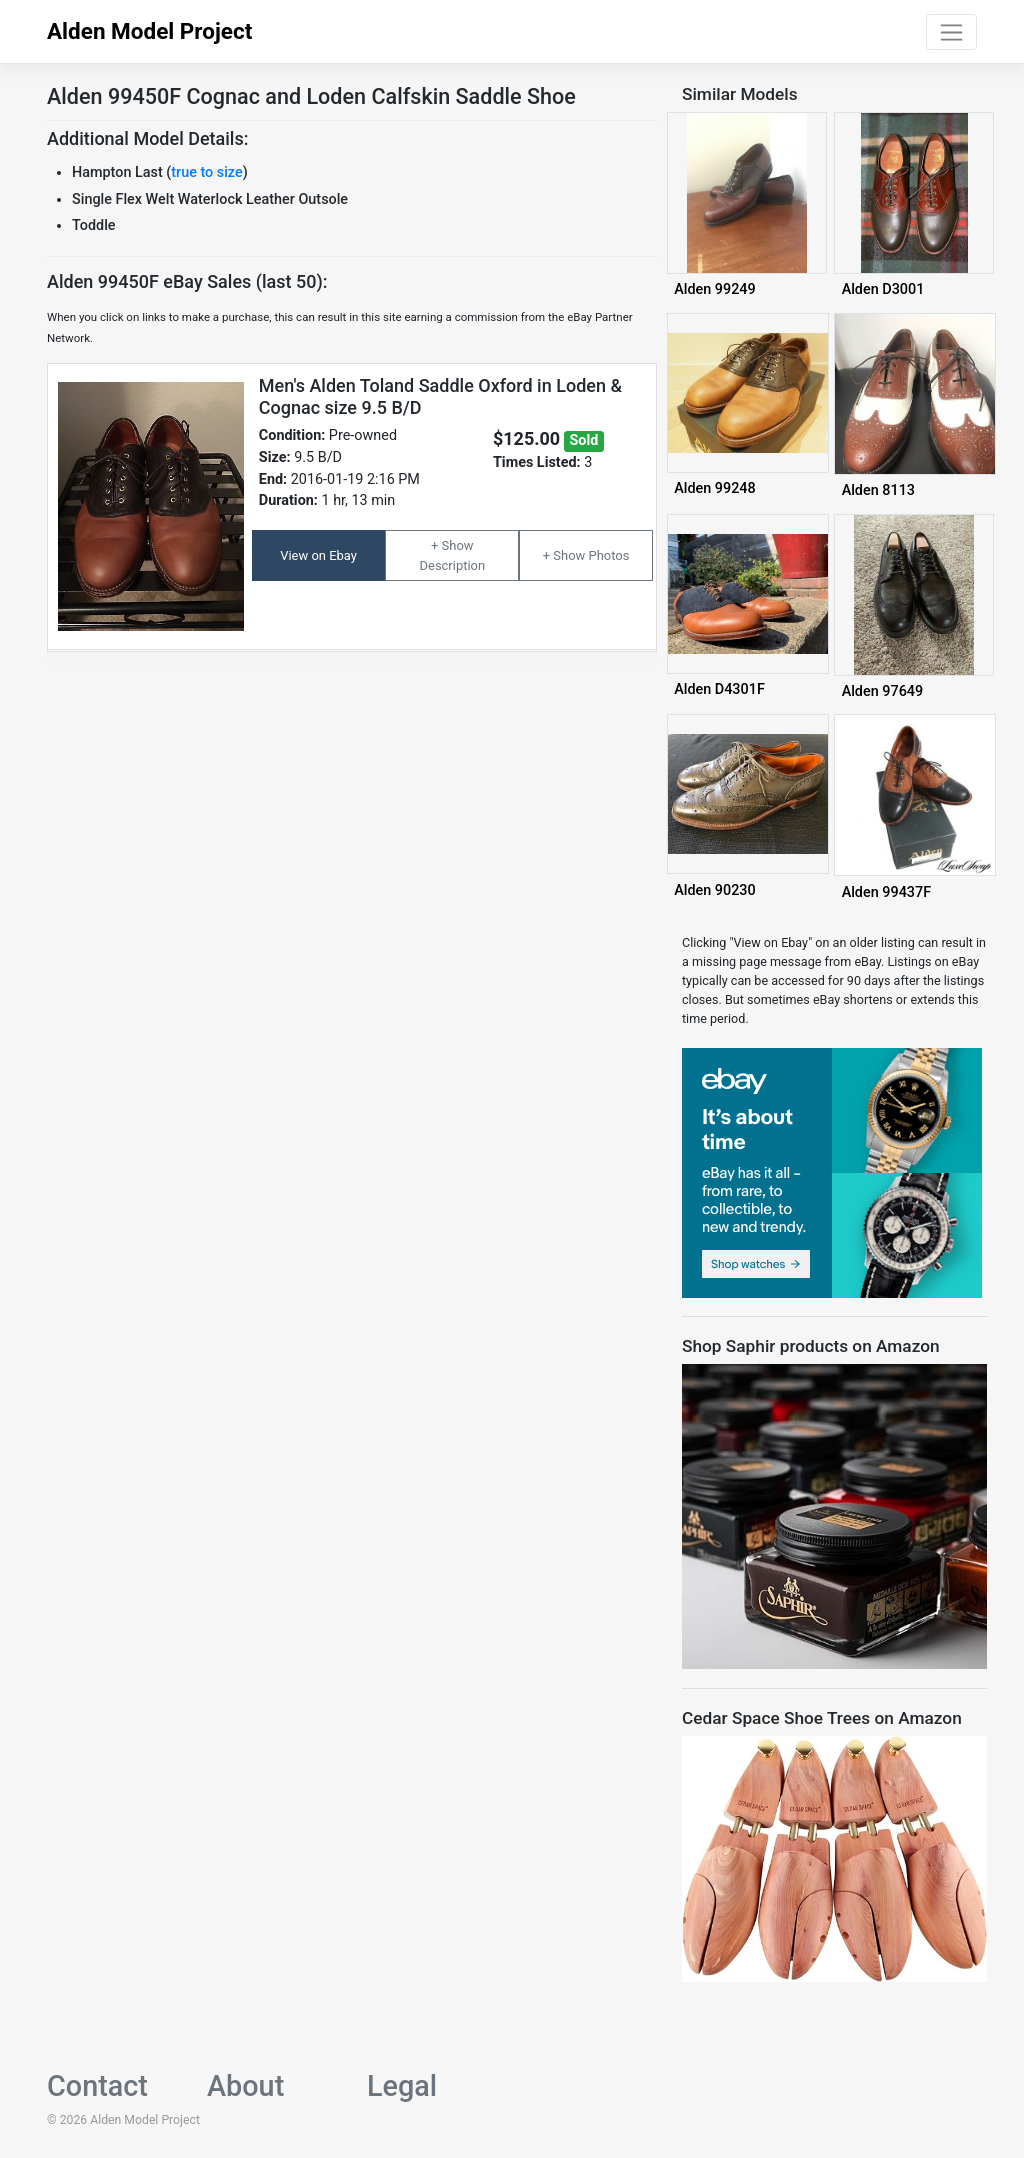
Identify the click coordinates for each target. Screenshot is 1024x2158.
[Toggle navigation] (951, 32)
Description (453, 565)
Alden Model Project (149, 31)
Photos (608, 555)
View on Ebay (318, 555)
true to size (206, 172)
